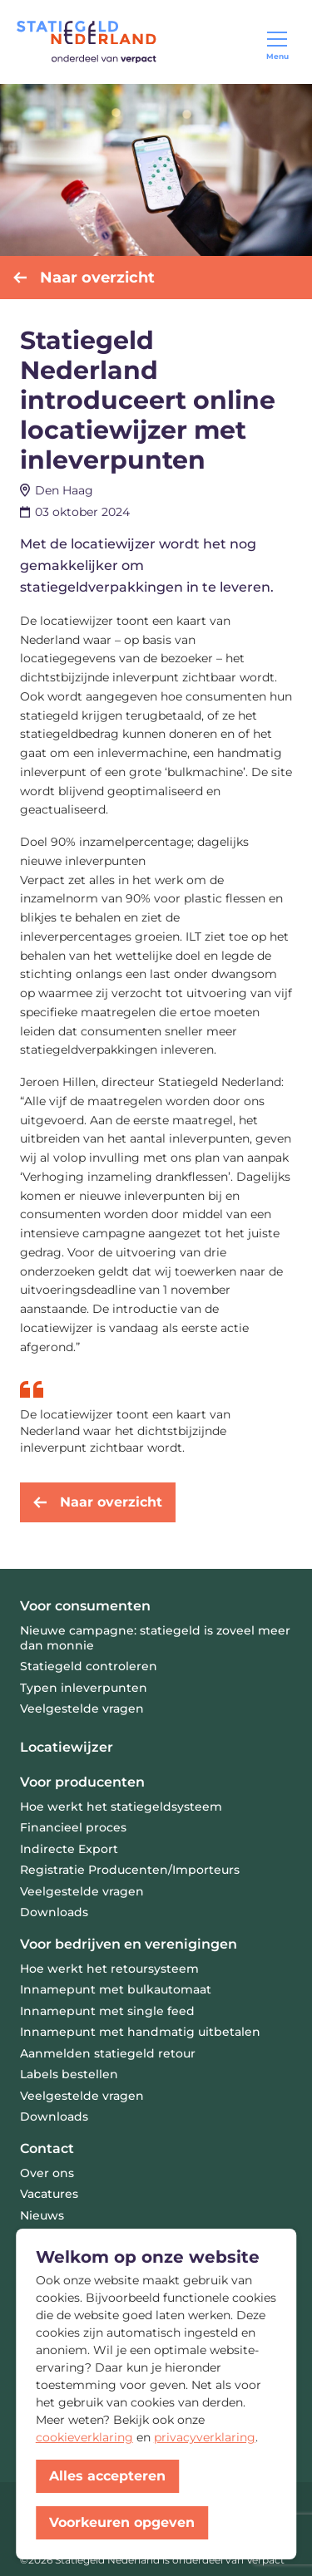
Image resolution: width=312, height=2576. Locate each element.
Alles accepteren (107, 2476)
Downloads (54, 1912)
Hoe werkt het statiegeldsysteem (121, 1806)
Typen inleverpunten (83, 1687)
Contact (47, 2148)
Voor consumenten (85, 1606)
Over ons (47, 2173)
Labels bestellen (69, 2074)
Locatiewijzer (66, 1747)
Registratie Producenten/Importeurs (130, 1869)
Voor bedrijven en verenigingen (128, 1944)
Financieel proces (73, 1827)
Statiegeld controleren (88, 1666)
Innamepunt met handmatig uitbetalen (140, 2031)
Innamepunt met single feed (107, 2010)
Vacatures (49, 2193)
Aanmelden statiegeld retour (108, 2053)
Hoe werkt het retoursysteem (109, 1968)
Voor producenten (82, 1782)
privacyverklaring (204, 2437)
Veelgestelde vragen (82, 1708)
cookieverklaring (84, 2437)
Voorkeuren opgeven (122, 2522)
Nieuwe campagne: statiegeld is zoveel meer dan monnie (155, 1638)
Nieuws (42, 2215)
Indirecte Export (69, 1848)
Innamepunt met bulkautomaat (115, 1989)
